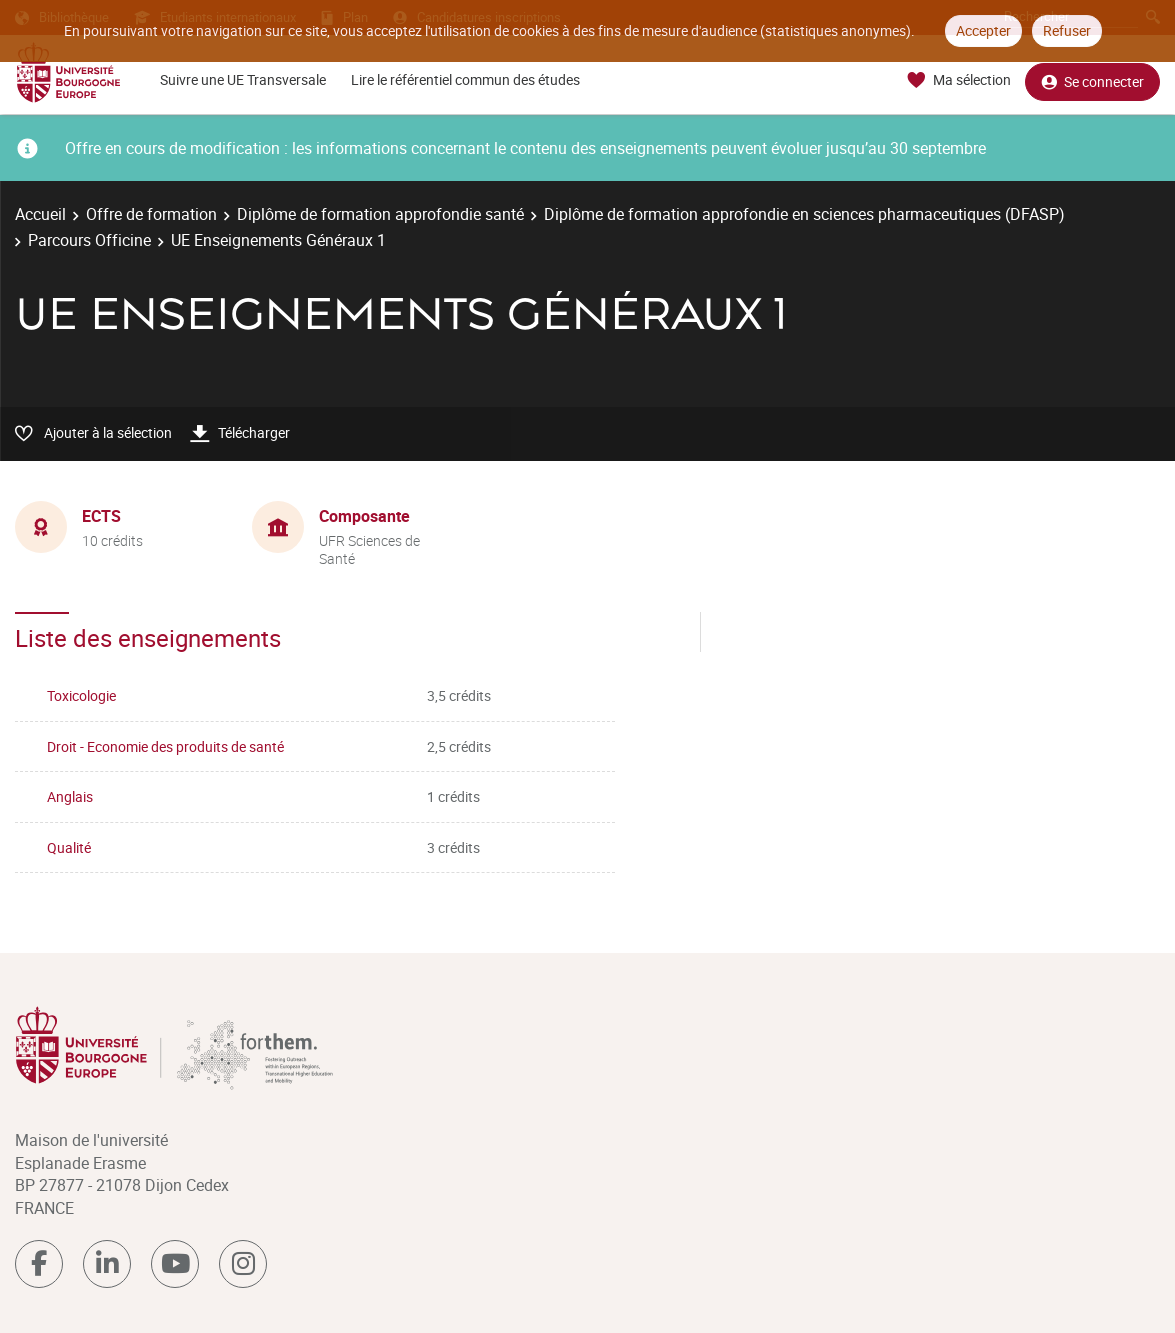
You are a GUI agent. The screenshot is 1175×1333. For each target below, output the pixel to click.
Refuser (1067, 30)
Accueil (40, 214)
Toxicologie (81, 695)
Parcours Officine (89, 240)
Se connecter (1092, 80)
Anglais (70, 796)
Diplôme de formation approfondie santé (380, 214)
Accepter (983, 30)
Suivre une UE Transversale (243, 79)
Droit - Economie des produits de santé (165, 746)
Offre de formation (151, 214)
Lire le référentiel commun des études (465, 79)
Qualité (69, 847)
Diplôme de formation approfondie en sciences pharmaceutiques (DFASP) (804, 214)
